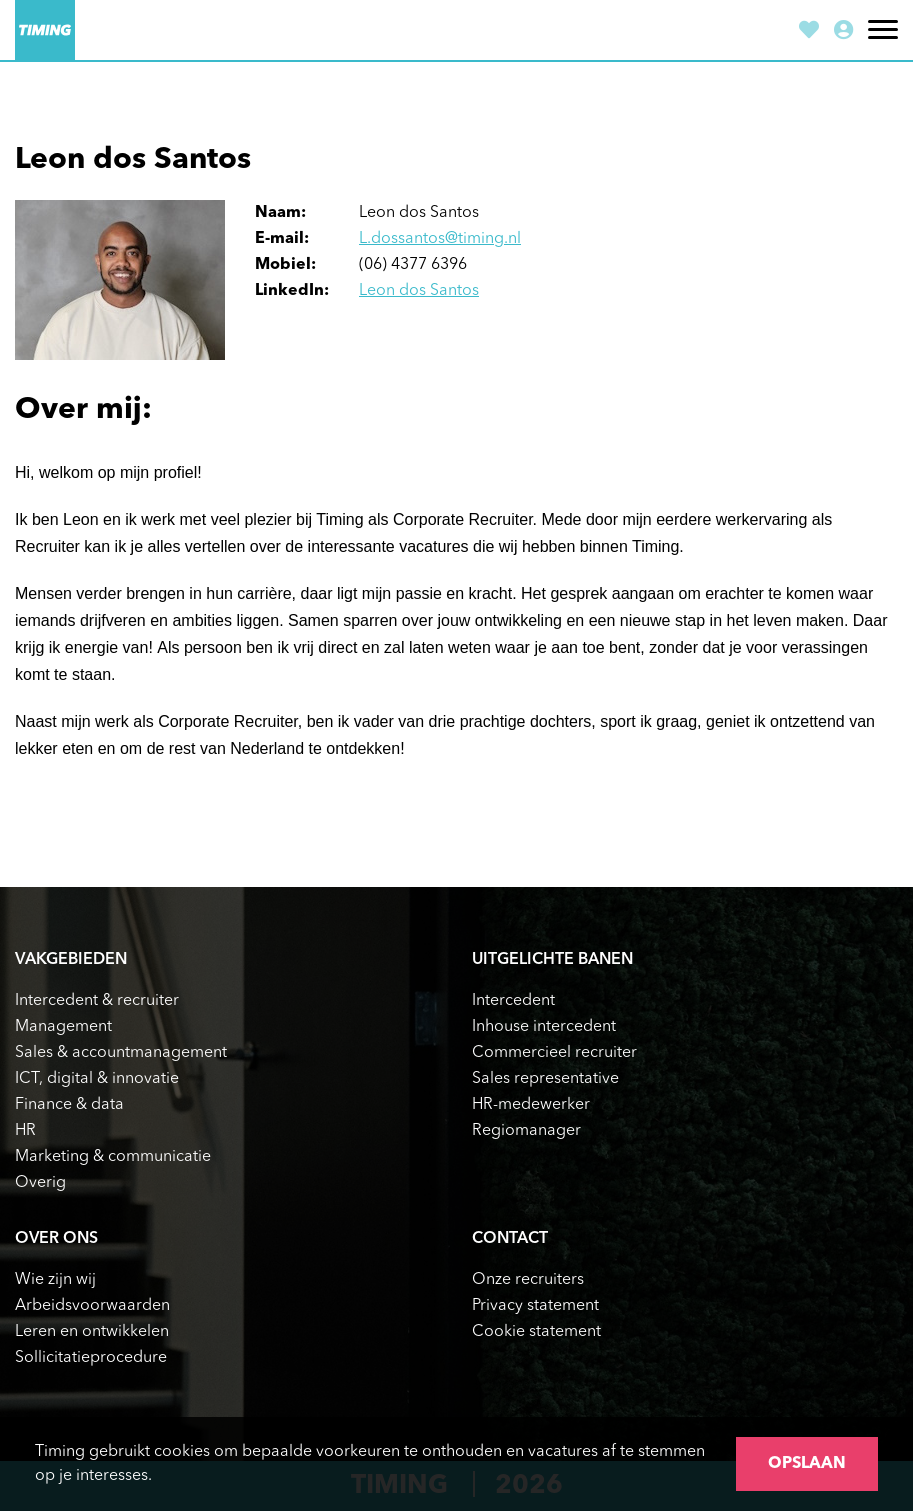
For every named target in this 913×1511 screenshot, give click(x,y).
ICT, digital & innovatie (97, 1079)
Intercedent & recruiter (97, 1001)
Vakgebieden (71, 960)
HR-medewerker (531, 1105)
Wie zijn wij (55, 1280)
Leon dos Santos (419, 291)
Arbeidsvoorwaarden (92, 1306)
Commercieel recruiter (554, 1053)
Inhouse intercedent (544, 1027)
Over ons (56, 1239)
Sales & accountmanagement (121, 1053)
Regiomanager (526, 1131)
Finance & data (69, 1105)
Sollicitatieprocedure (91, 1358)
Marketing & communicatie (113, 1157)
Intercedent (513, 1001)
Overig (40, 1183)
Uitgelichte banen (552, 960)
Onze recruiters (528, 1280)
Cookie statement (536, 1332)
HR (25, 1131)
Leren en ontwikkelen (92, 1332)
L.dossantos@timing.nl (440, 239)
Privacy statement (535, 1306)
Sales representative (545, 1079)
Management (63, 1027)
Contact (510, 1239)
